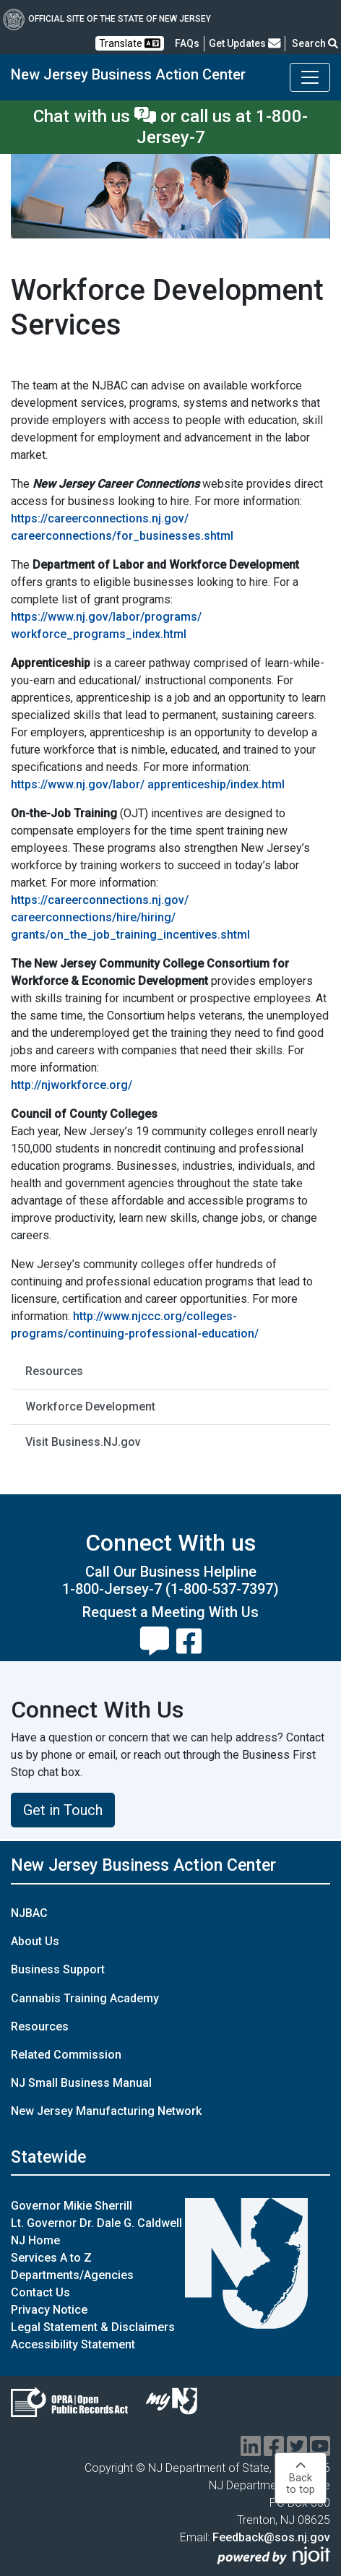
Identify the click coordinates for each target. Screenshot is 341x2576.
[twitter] (297, 2450)
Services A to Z (51, 2258)
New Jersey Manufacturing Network (106, 2111)
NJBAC (29, 1913)
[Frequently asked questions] (187, 43)
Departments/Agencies (72, 2275)
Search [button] (315, 43)
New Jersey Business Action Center (128, 74)
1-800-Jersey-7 (112, 1589)
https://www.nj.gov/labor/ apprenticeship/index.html (148, 784)
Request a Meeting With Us (170, 1612)
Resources (54, 1371)
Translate (129, 43)
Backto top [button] (300, 2478)
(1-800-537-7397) (222, 1589)
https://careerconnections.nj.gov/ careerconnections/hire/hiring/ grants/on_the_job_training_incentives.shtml (130, 917)
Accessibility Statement (73, 2344)
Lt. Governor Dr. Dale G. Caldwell (96, 2223)
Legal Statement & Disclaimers (93, 2327)
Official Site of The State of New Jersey (107, 19)
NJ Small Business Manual (81, 2083)
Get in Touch (63, 1810)
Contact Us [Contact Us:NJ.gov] (40, 2292)
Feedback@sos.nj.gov (271, 2537)
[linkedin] (251, 2450)
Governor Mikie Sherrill (71, 2206)
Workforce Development (90, 1406)
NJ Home (35, 2240)
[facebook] (274, 2450)
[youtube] (320, 2450)
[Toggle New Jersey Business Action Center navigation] (310, 77)
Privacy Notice (49, 2310)
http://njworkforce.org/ (71, 1085)
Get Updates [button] (245, 43)
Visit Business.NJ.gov (83, 1442)
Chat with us (94, 116)
